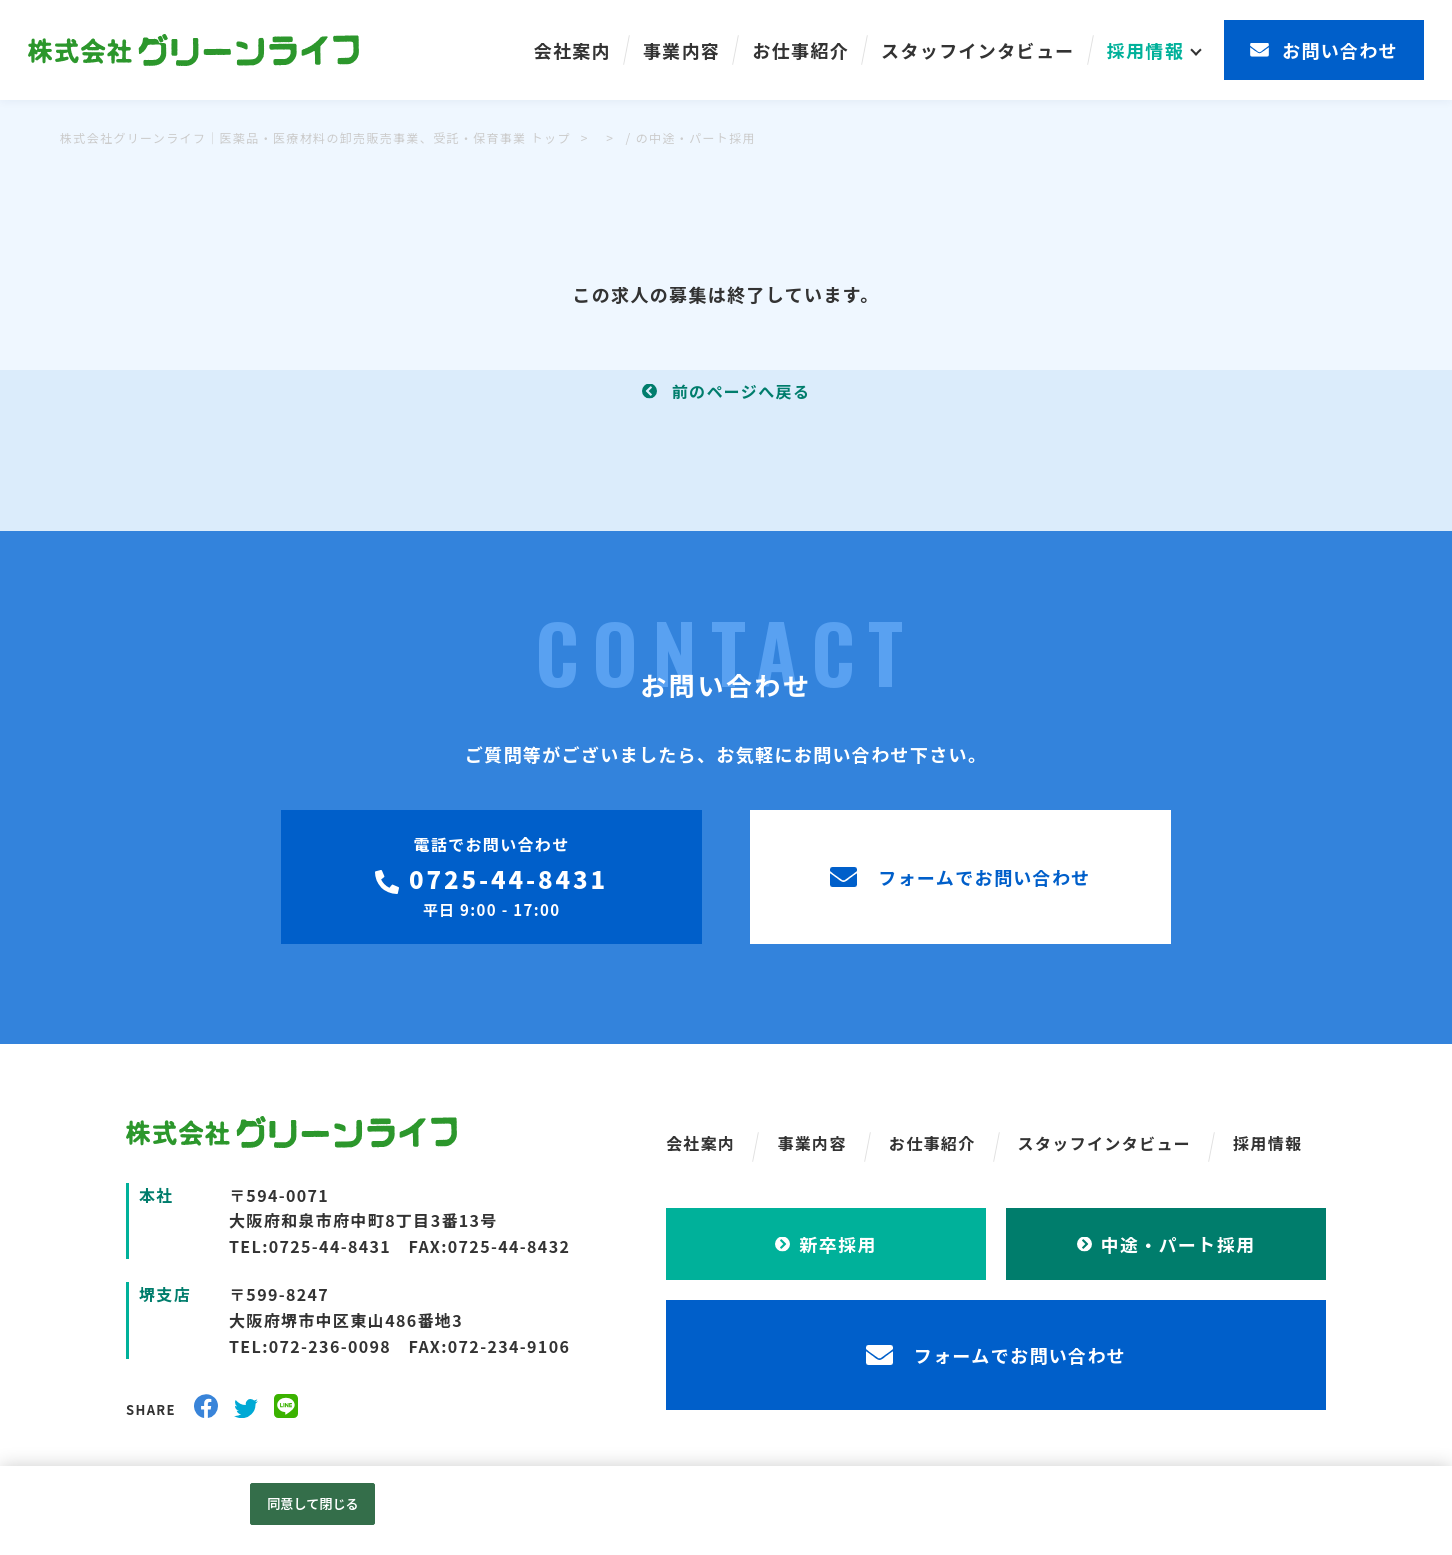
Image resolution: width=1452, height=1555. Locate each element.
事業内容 (681, 50)
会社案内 (572, 50)
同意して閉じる (313, 1503)
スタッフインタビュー (978, 50)
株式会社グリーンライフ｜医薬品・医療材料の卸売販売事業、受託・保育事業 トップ (315, 137)
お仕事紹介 (800, 50)
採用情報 (1145, 50)
